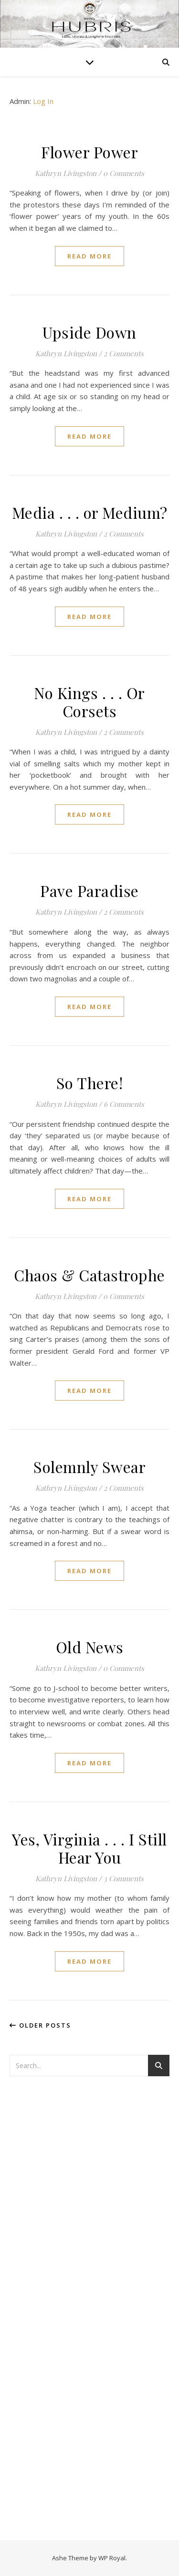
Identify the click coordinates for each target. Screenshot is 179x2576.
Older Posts (40, 2025)
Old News (90, 1647)
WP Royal (112, 2558)
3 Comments (124, 1878)
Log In (43, 101)
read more (89, 256)
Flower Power (89, 152)
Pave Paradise (89, 890)
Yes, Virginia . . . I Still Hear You (89, 1848)
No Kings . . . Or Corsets (89, 701)
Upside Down (89, 332)
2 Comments (124, 353)
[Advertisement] (48, 2238)
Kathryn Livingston (65, 173)
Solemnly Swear (89, 1466)
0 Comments (123, 173)
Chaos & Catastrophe (89, 1275)
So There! (89, 1082)
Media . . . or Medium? (90, 512)
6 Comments (124, 1104)
